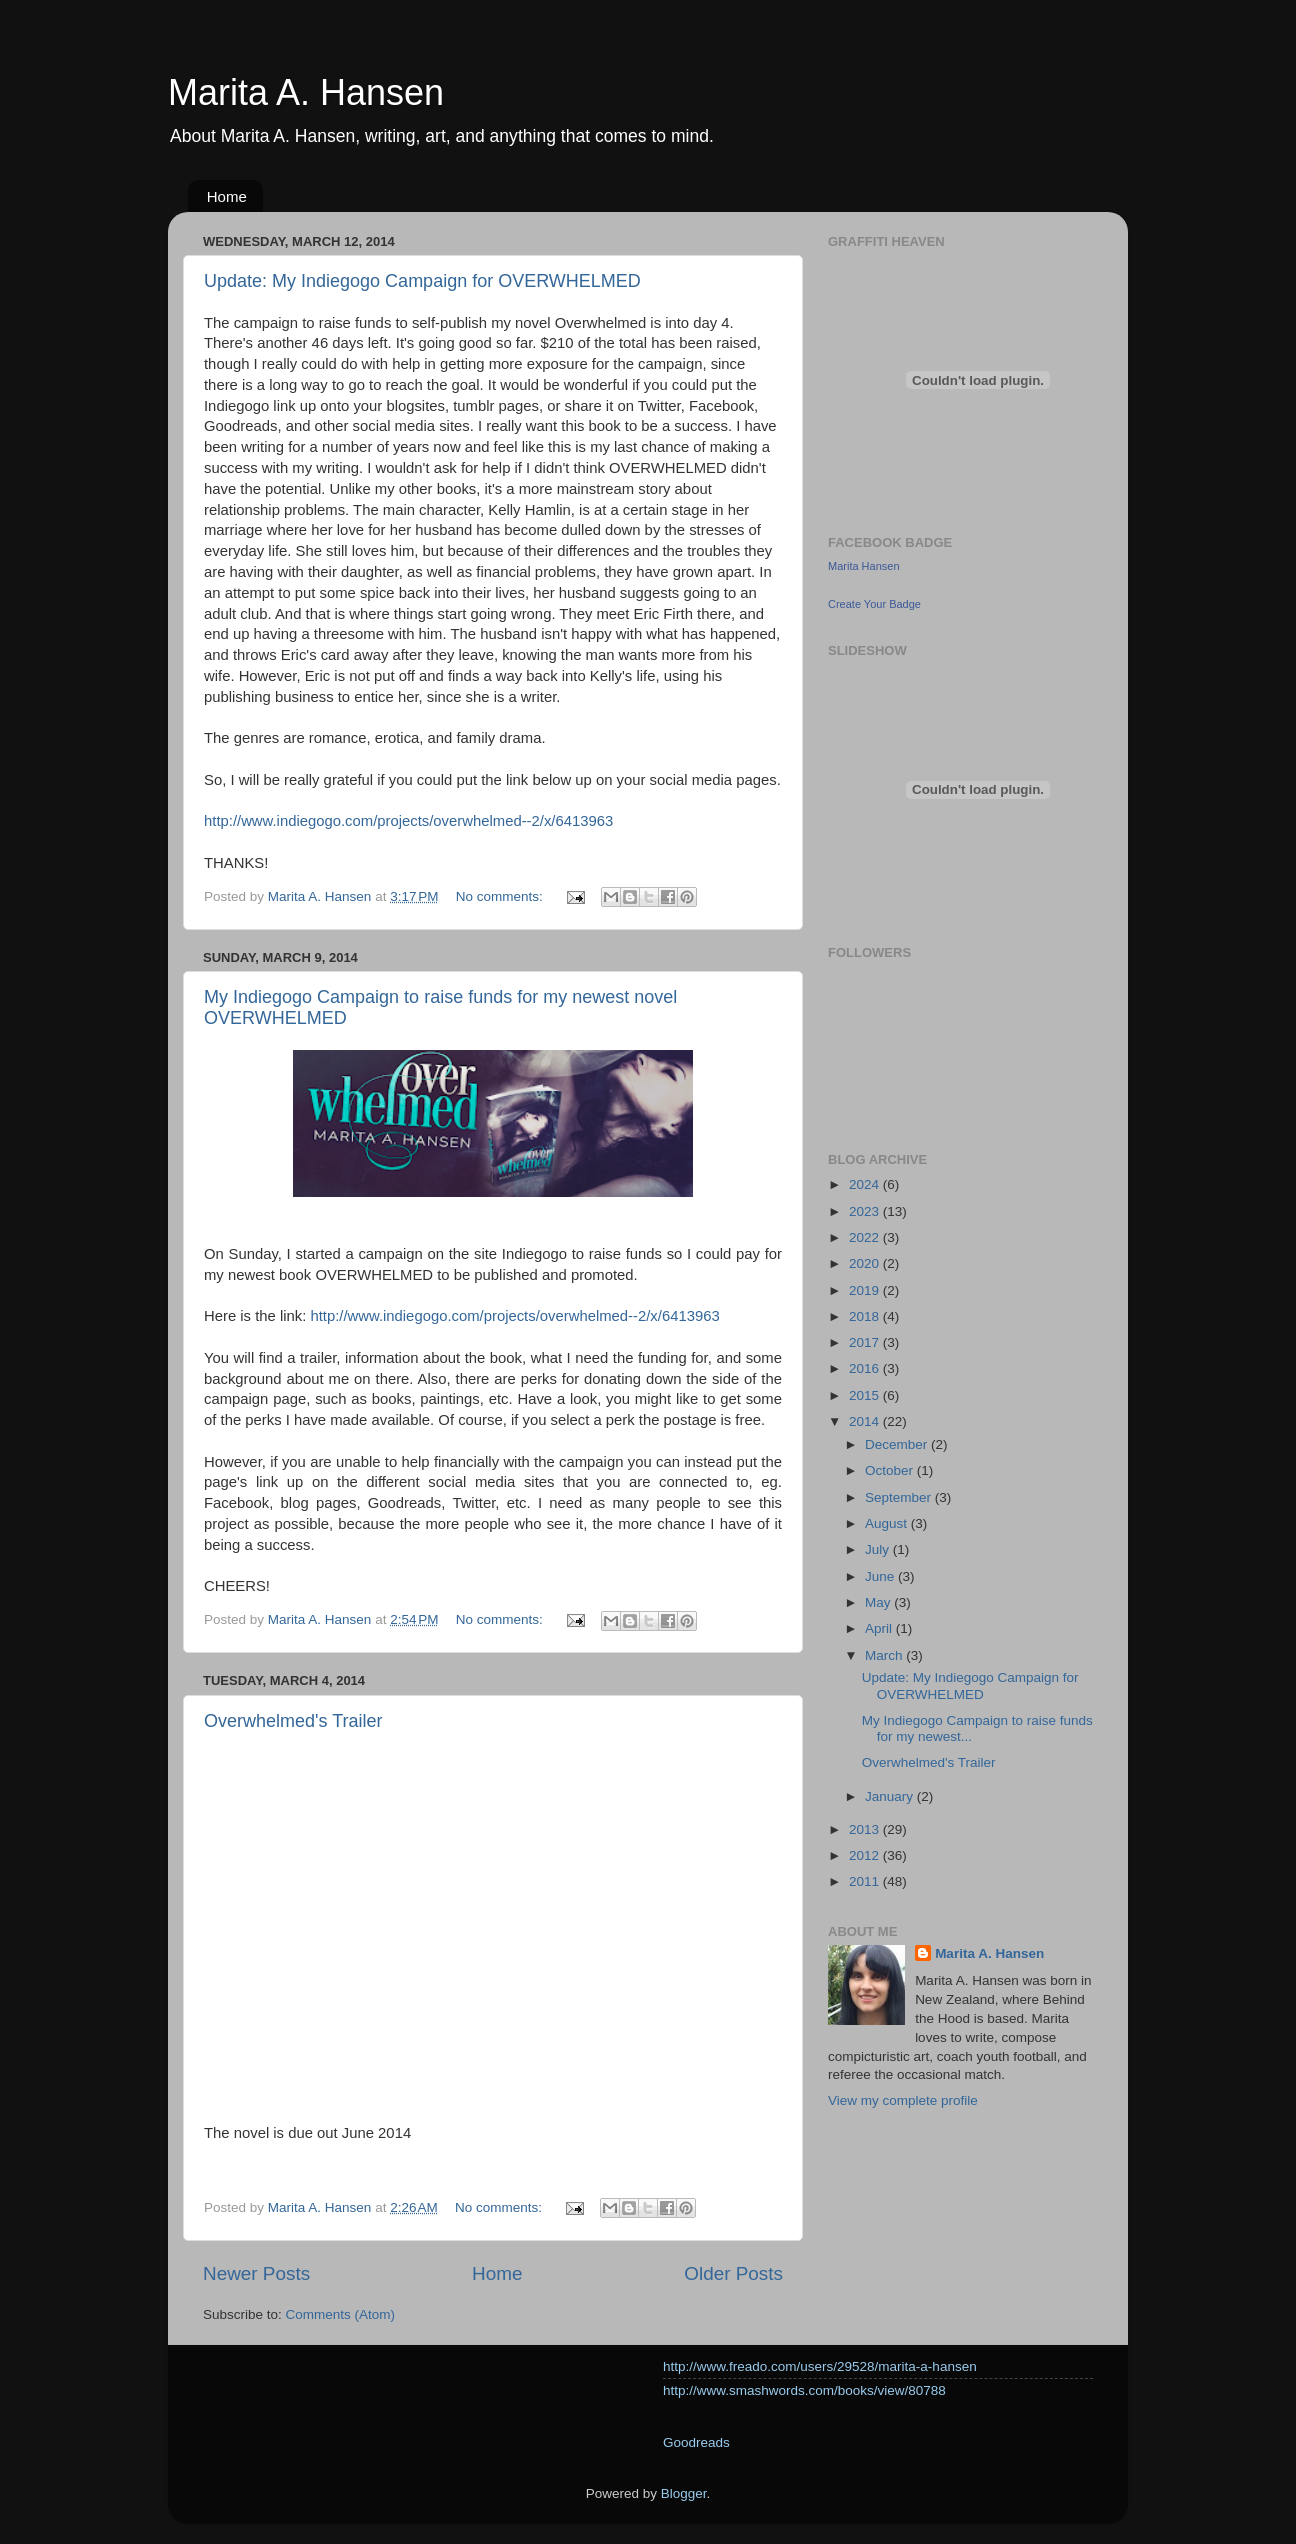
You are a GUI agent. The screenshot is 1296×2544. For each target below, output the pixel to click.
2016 (866, 1368)
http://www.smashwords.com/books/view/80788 (804, 2390)
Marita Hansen (864, 566)
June (881, 1576)
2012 (866, 1855)
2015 (866, 1395)
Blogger (684, 2493)
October (891, 1470)
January (891, 1796)
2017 (866, 1342)
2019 (866, 1290)
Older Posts (733, 2273)
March (885, 1655)
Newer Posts (256, 2273)
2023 (866, 1211)
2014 (866, 1421)
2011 (866, 1881)
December (898, 1444)
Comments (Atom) (341, 2314)
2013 (866, 1829)
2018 (866, 1316)
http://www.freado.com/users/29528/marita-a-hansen (820, 2366)
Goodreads (696, 2442)
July (879, 1549)
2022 (866, 1237)
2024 (866, 1184)
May (879, 1602)
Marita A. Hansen (306, 92)
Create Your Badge (874, 604)
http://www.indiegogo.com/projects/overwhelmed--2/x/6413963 (408, 821)
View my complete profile (903, 2100)
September (900, 1497)
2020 (866, 1263)
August (888, 1523)
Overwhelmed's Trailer (293, 1721)
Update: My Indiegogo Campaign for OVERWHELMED (422, 281)
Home (227, 196)
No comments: (501, 896)
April (880, 1628)
